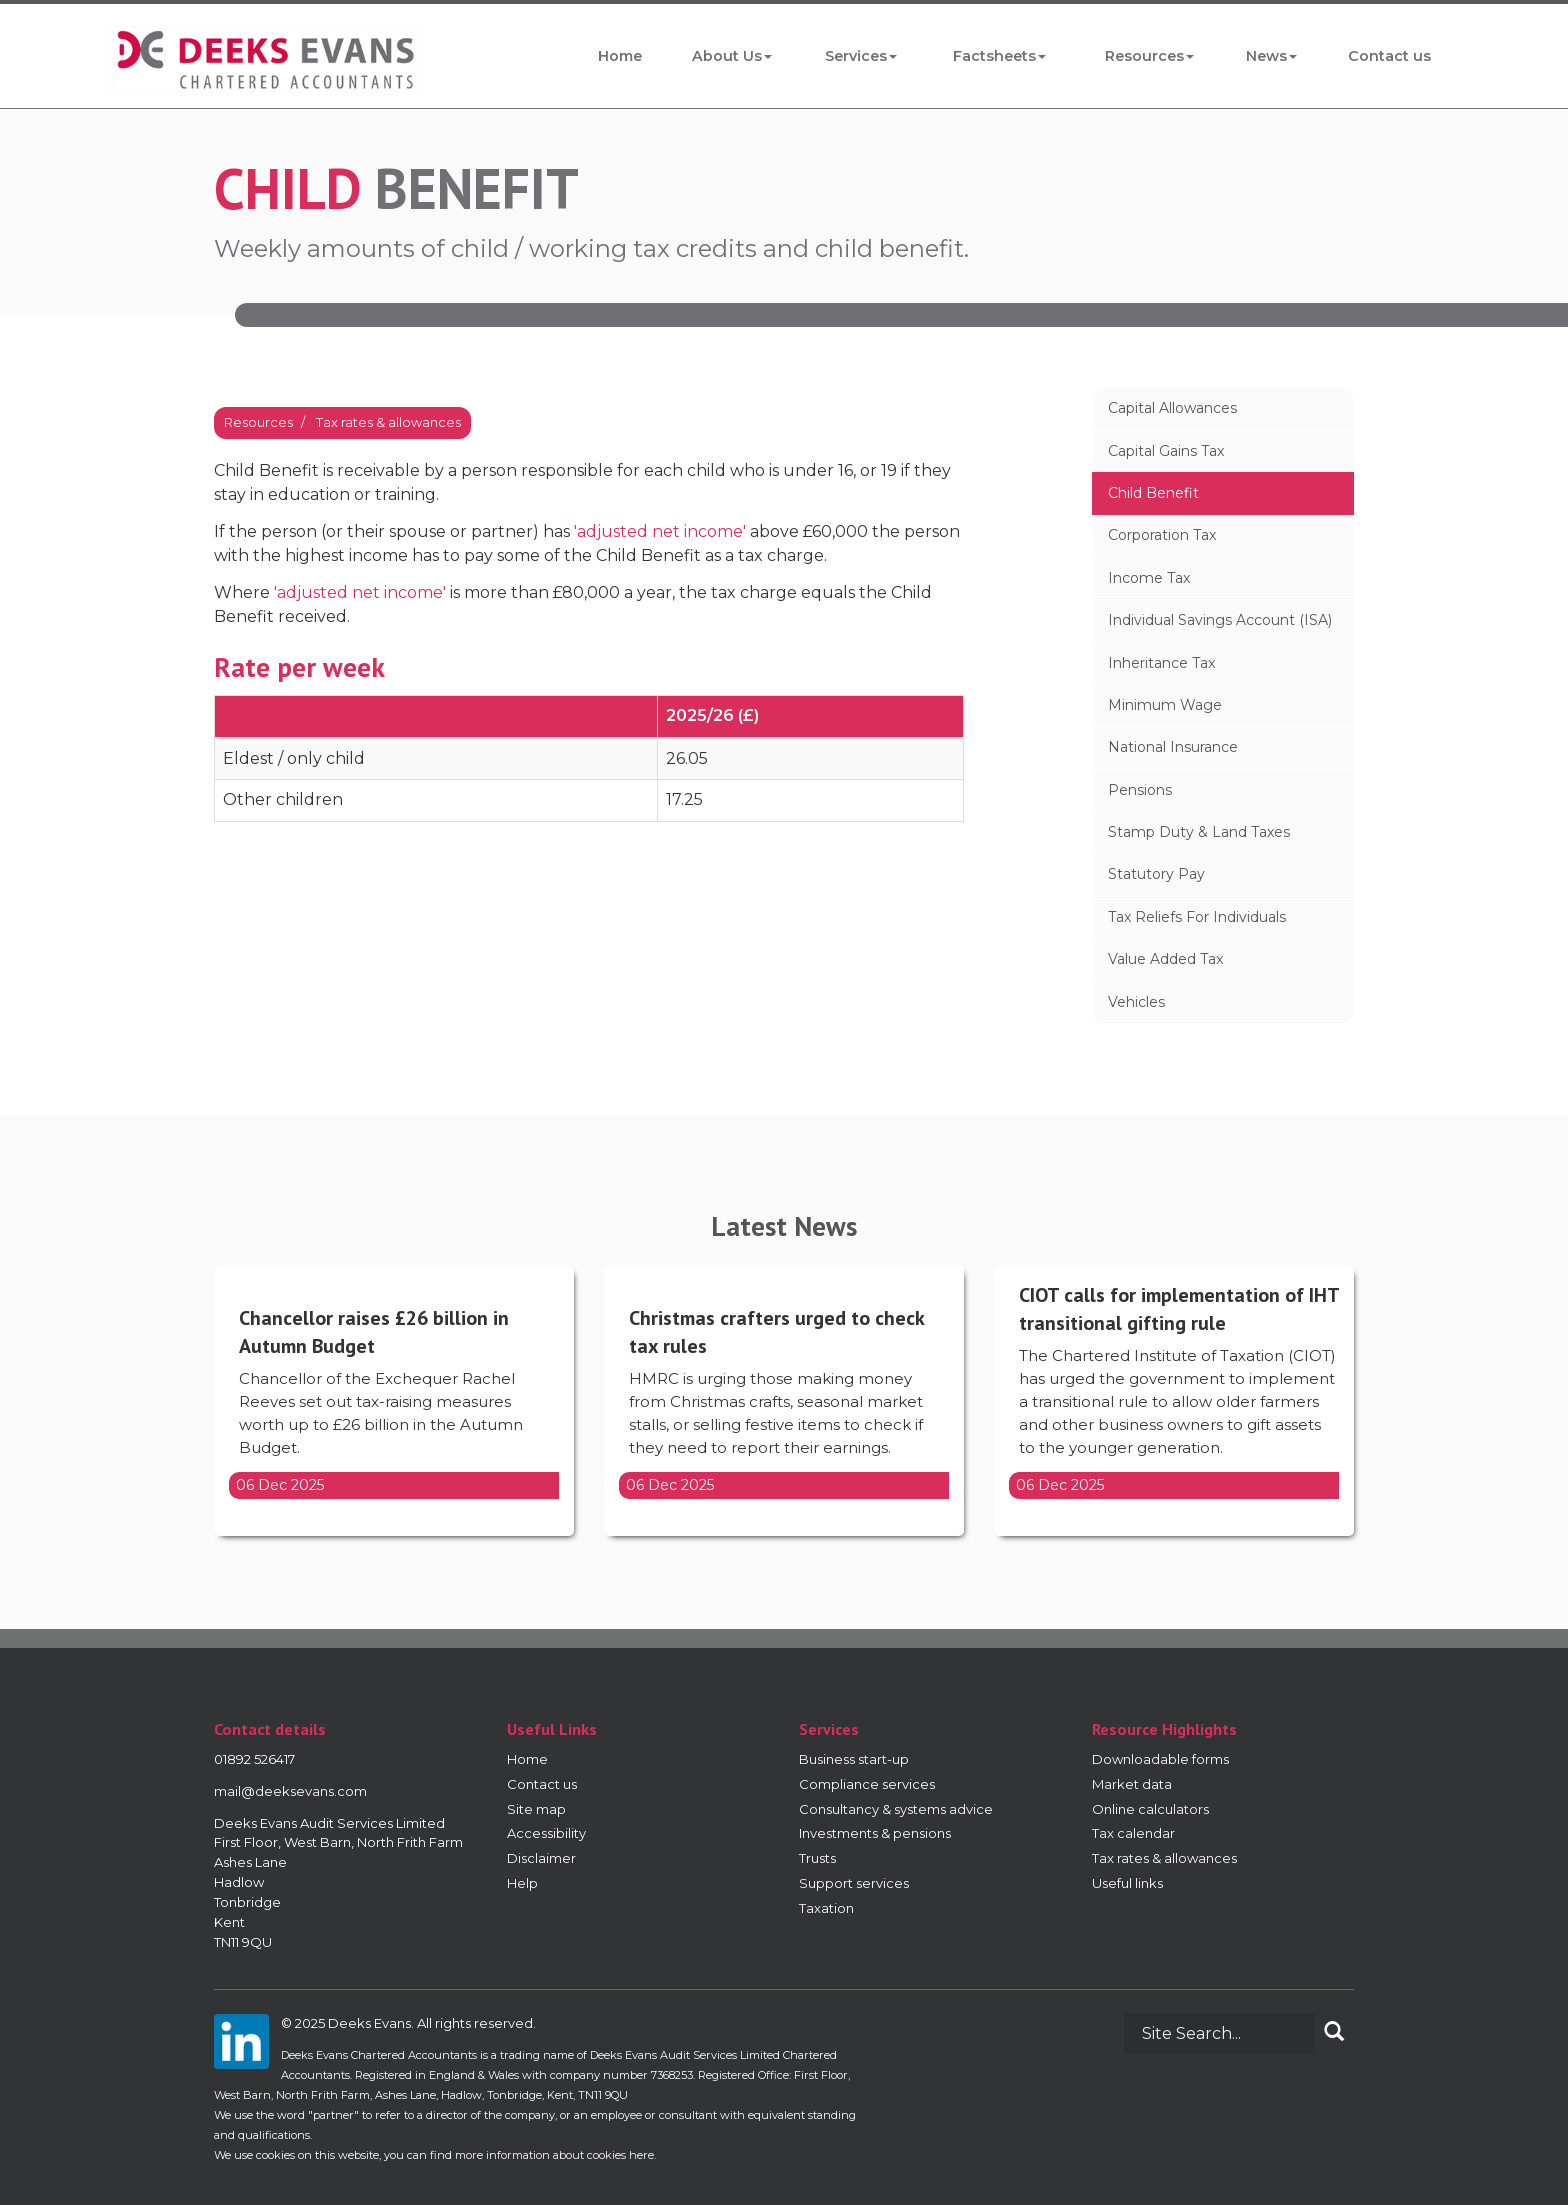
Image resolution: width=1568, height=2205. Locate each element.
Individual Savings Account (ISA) (1220, 620)
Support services (854, 1883)
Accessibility (546, 1833)
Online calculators (1150, 1809)
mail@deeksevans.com (290, 1791)
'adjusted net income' (660, 531)
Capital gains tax (1166, 451)
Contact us (1390, 56)
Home (619, 56)
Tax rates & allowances (388, 422)
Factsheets (999, 56)
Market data (1132, 1784)
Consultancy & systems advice (896, 1809)
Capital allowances (1172, 408)
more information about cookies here (554, 2155)
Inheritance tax (1161, 663)
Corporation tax (1162, 535)
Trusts (817, 1858)
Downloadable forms (1160, 1759)
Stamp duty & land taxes (1199, 832)
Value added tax (1165, 959)
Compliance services (867, 1784)
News (1273, 56)
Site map (536, 1809)
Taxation (826, 1908)
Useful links (1127, 1883)
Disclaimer (541, 1858)
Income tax (1149, 578)
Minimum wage (1165, 705)
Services (861, 56)
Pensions (1140, 790)
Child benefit (1153, 493)
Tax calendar (1133, 1833)
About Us (731, 56)
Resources (1150, 56)
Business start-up (854, 1759)
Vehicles (1136, 1002)
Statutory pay (1156, 874)
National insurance (1173, 747)
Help (522, 1883)
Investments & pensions (875, 1833)
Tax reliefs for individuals (1197, 917)
